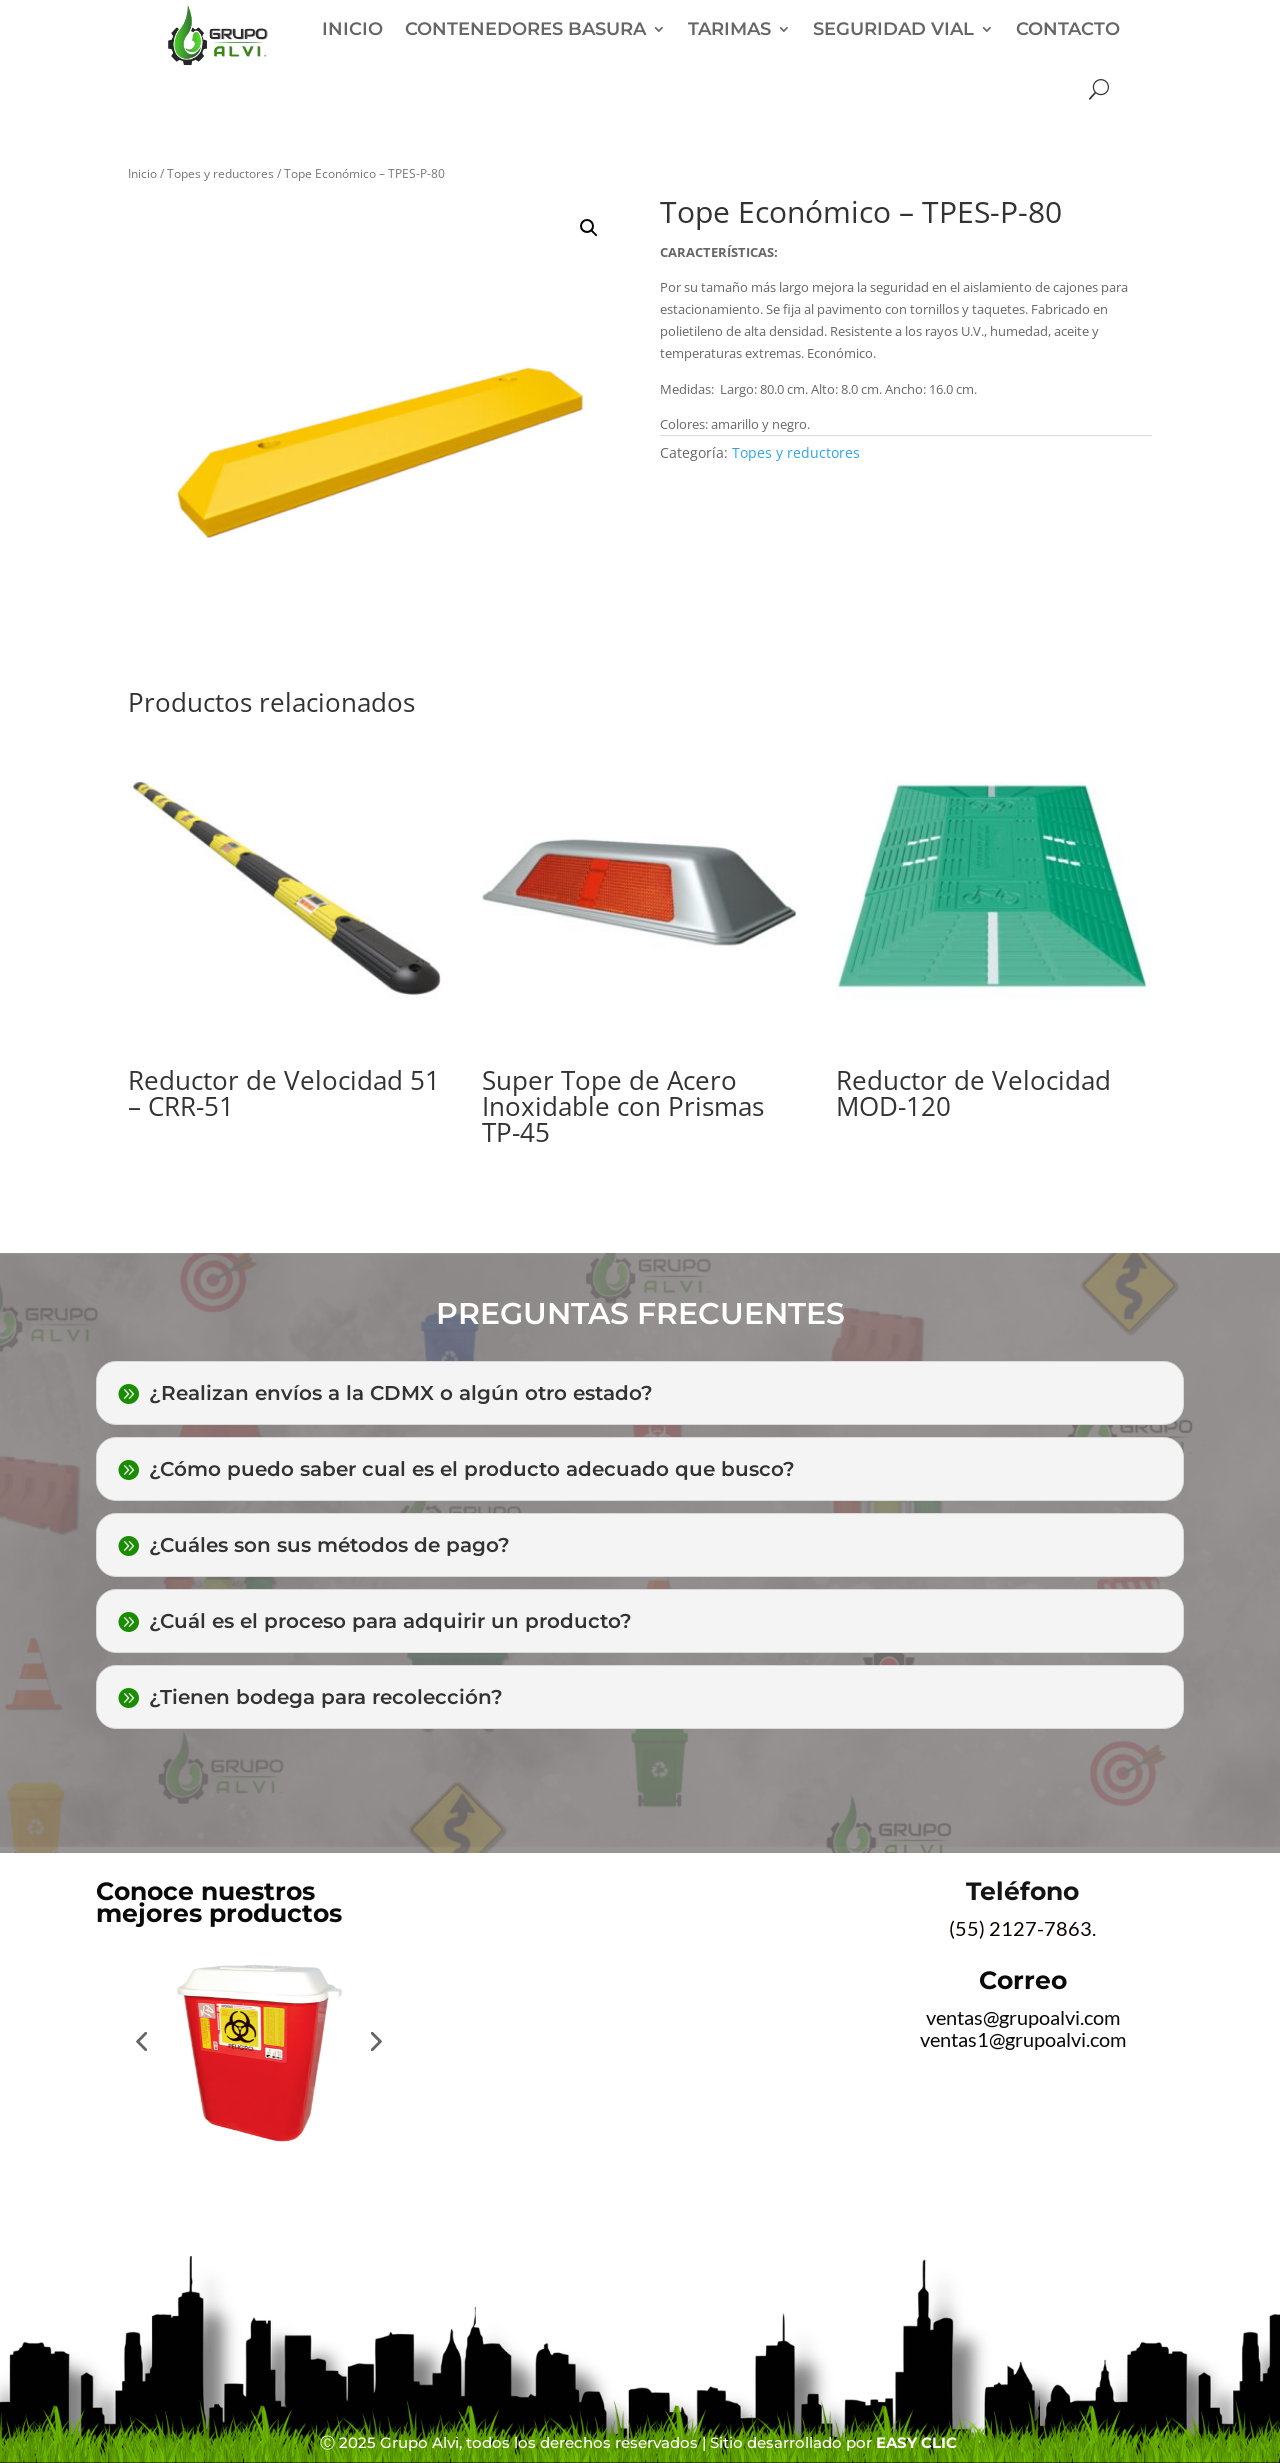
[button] (589, 228)
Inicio (142, 173)
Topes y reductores (220, 173)
